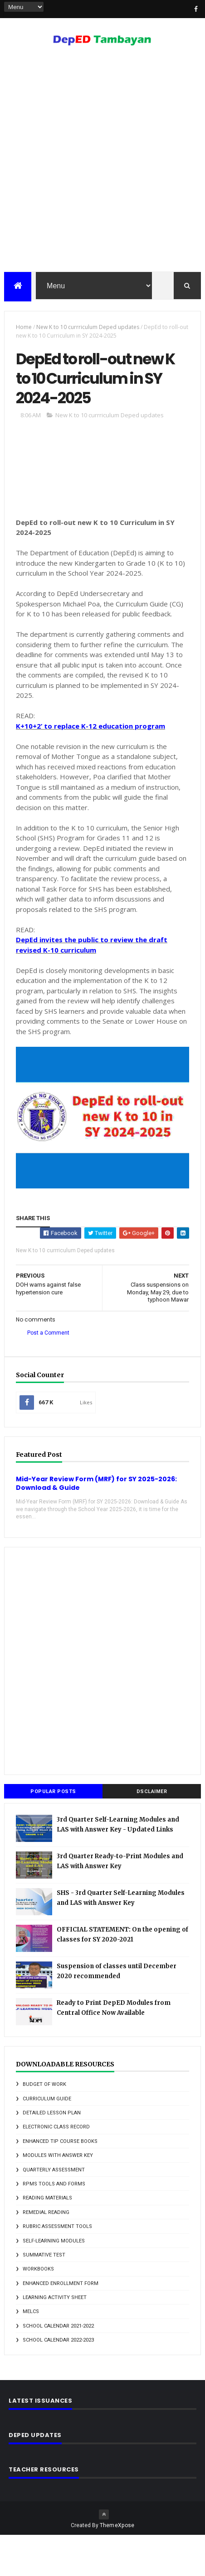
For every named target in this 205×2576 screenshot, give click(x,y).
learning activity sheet (55, 2338)
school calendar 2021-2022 (58, 2367)
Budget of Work (44, 2125)
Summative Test (44, 2296)
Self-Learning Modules (54, 2281)
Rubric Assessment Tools (57, 2267)
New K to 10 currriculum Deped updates (87, 330)
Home (24, 330)
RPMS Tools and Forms (54, 2225)
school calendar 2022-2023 (58, 2381)
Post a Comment (48, 1373)
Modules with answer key (58, 2196)
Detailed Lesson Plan (52, 2153)
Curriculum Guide (47, 2139)
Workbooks (38, 2310)
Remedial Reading (46, 2253)
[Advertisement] (102, 163)
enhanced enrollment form (60, 2324)
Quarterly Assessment (54, 2210)
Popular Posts (53, 1832)
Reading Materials (47, 2239)
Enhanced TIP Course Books (60, 2182)
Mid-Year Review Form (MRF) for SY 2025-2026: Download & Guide (96, 1524)
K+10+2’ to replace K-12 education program (90, 766)
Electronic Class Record (56, 2168)
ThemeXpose (117, 2566)
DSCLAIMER (152, 1832)
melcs (31, 2352)
